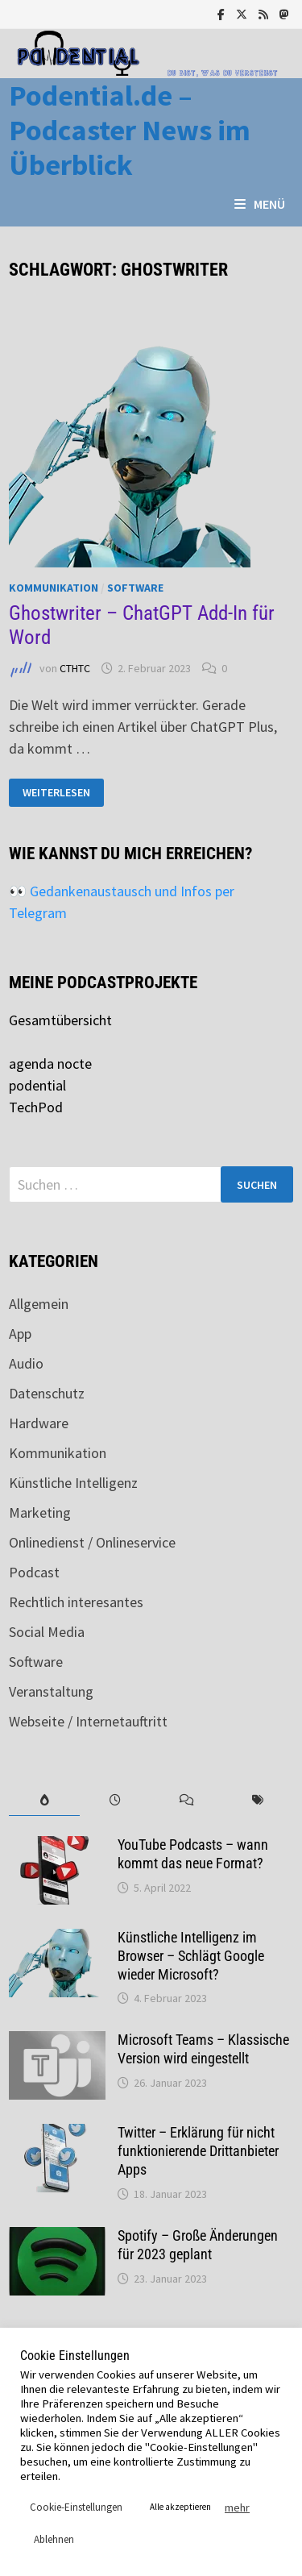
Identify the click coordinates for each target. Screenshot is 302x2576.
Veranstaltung (51, 1691)
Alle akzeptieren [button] (180, 2506)
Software (135, 587)
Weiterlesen (59, 793)
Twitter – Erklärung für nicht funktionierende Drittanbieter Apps (198, 2151)
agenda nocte (50, 1063)
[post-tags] (257, 1800)
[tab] (44, 1800)
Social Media (47, 1631)
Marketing (40, 1512)
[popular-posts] (44, 1800)
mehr (237, 2507)
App (20, 1333)
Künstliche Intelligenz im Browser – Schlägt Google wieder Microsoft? (191, 1956)
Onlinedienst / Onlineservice (92, 1542)
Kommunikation (53, 587)
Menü (259, 204)
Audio (26, 1363)
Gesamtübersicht (60, 1020)
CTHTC (75, 668)
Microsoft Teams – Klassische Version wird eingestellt (203, 2049)
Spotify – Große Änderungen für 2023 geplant (198, 2244)
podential (37, 1085)
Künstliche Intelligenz (73, 1482)
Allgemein (38, 1303)
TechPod (36, 1107)
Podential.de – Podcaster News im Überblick (129, 130)
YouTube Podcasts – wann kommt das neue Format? (193, 1854)
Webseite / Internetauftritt (88, 1721)
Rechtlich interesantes (76, 1602)
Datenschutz (47, 1393)
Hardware (38, 1423)
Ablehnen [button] (54, 2539)
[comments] (186, 1800)
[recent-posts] (115, 1800)
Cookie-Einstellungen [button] (76, 2507)
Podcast (34, 1572)
